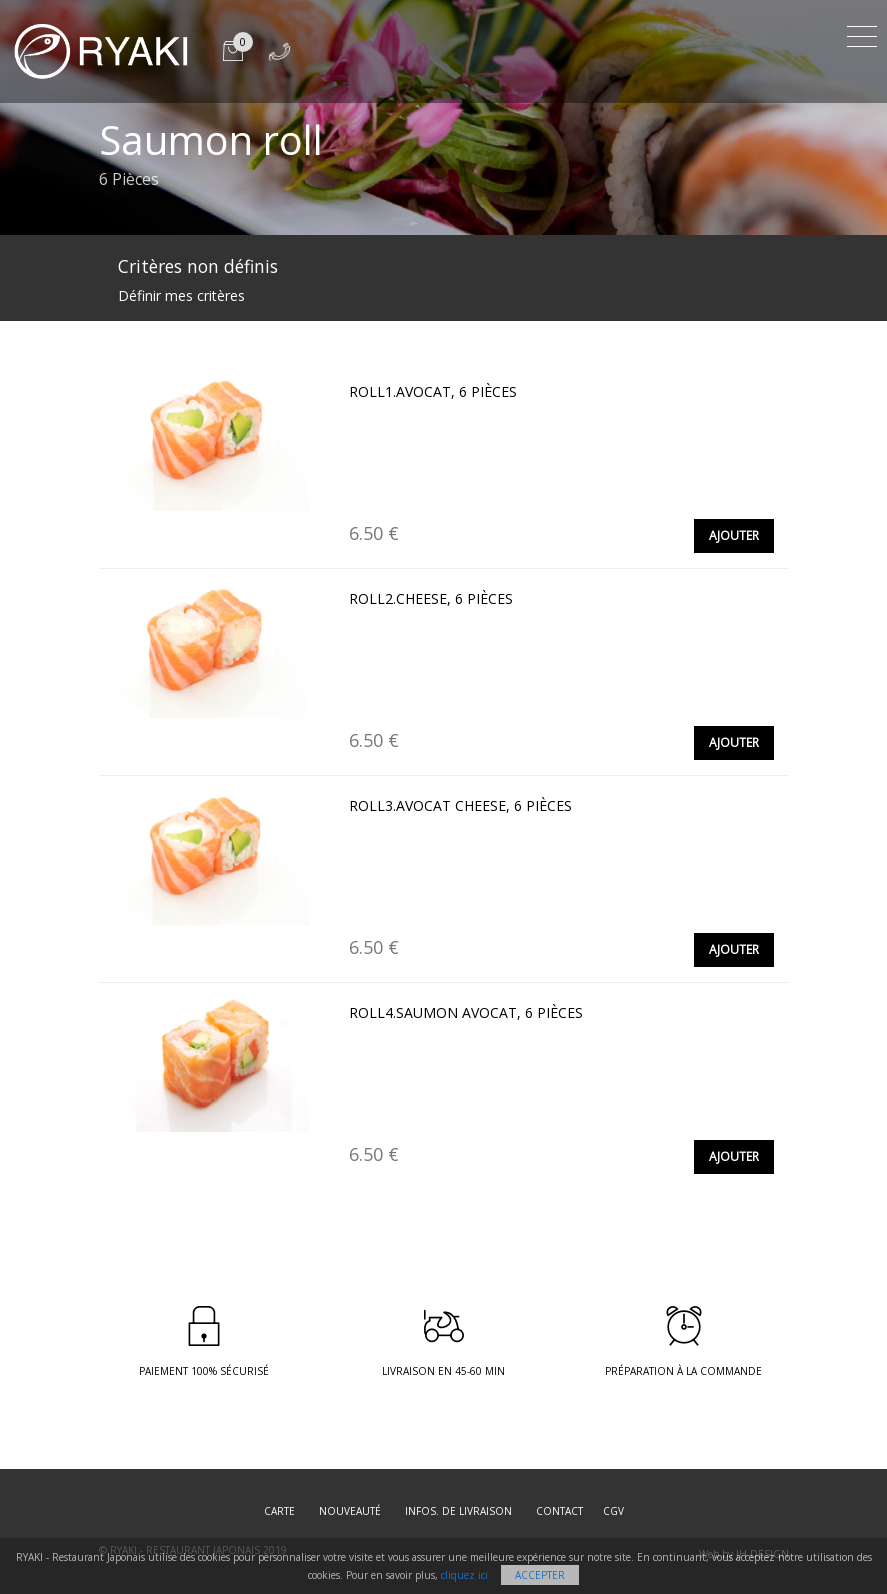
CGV (613, 1511)
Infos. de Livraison (458, 1511)
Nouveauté (350, 1511)
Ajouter (734, 535)
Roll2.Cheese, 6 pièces (431, 598)
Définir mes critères (181, 295)
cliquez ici (464, 1575)
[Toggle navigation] (862, 33)
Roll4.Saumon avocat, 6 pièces (466, 1012)
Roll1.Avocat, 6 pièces (433, 391)
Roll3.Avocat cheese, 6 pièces (460, 805)
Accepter (540, 1575)
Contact (559, 1511)
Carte (279, 1511)
